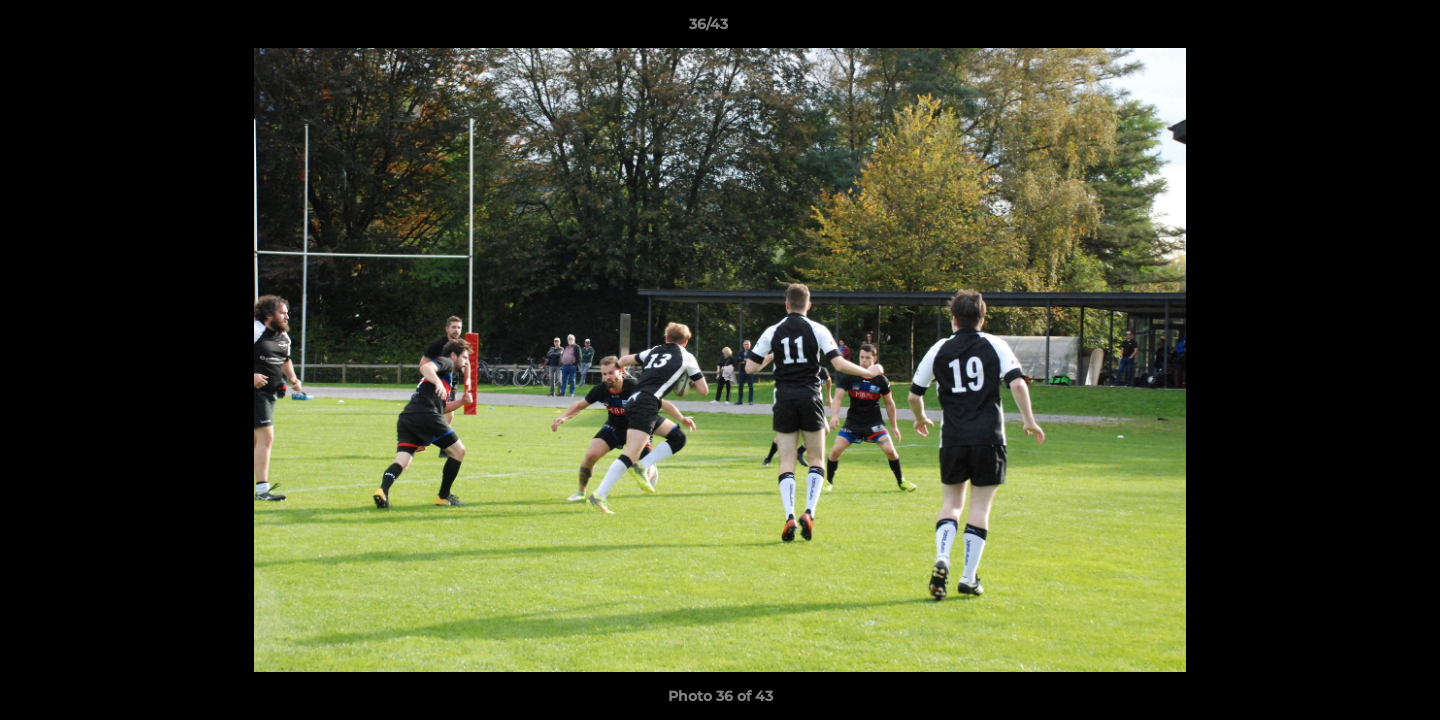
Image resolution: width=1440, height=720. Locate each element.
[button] (1356, 29)
